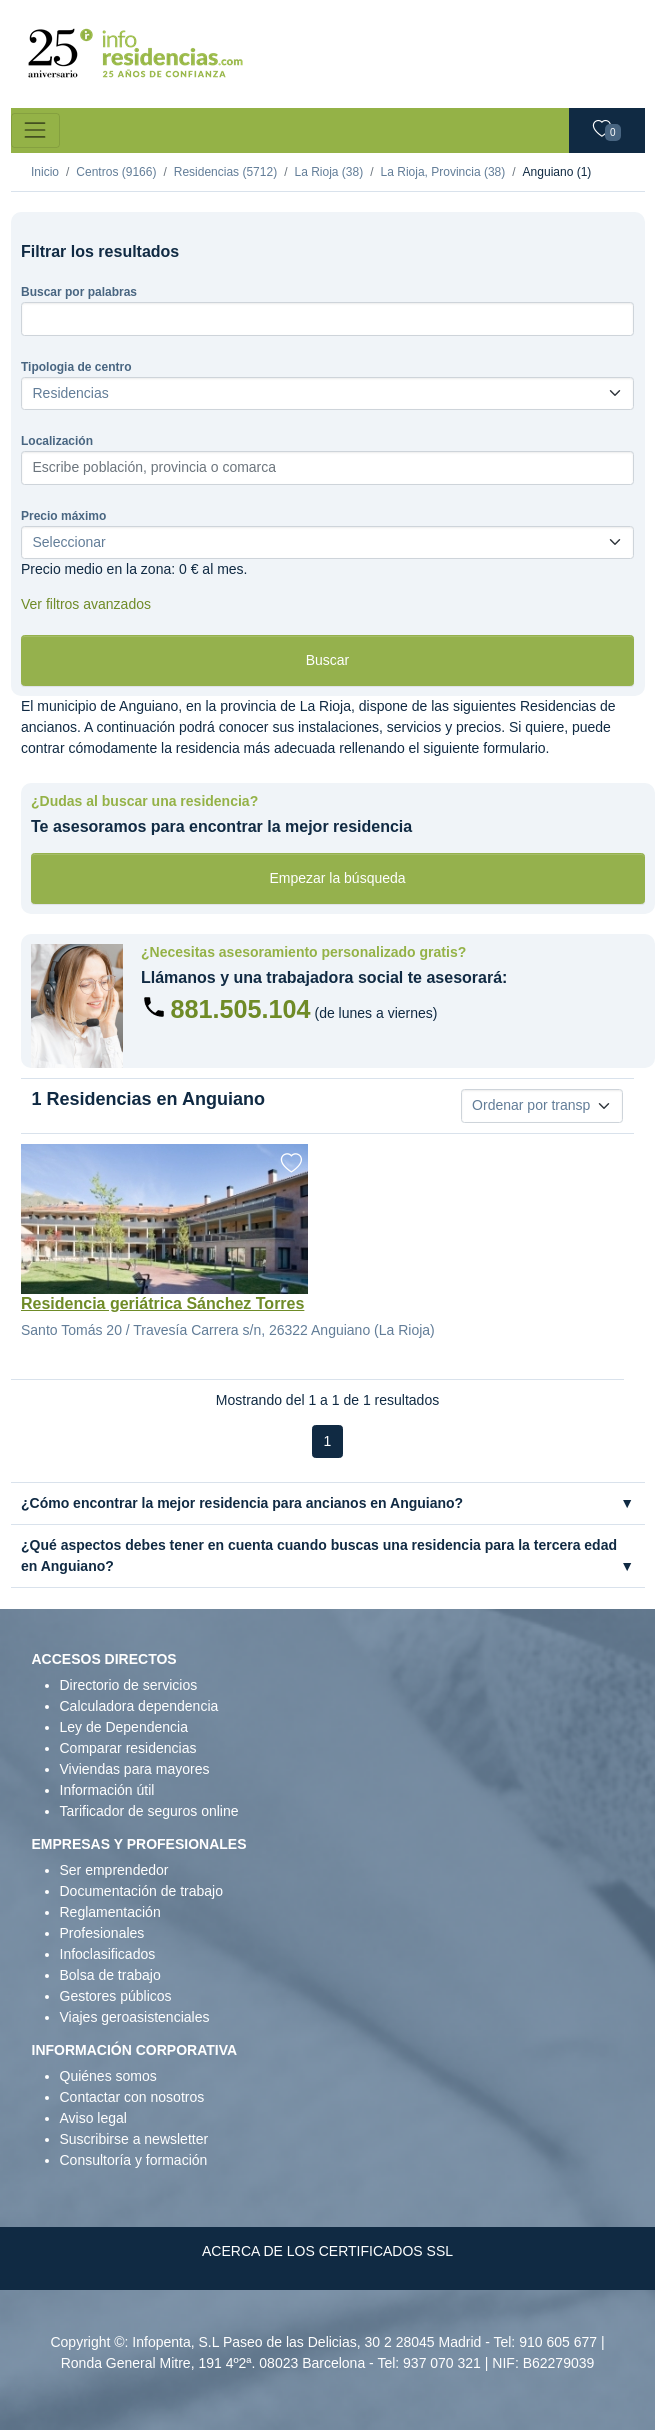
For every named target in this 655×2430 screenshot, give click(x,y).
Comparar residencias (128, 1748)
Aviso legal (93, 2118)
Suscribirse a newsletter (134, 2139)
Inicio (45, 172)
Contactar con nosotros (132, 2097)
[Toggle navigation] (35, 130)
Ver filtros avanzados (86, 604)
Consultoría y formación (134, 2160)
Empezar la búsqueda (337, 878)
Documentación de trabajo (141, 1891)
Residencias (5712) (225, 172)
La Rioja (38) (328, 172)
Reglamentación (110, 1912)
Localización (57, 441)
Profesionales (102, 1933)
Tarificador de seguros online (149, 1811)
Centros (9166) (116, 172)
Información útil (107, 1790)
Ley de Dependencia (124, 1727)
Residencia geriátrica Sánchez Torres (162, 1303)
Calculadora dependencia (139, 1706)
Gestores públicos (116, 1996)
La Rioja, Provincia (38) (443, 172)
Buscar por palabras (79, 292)
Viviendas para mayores (135, 1769)
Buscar (328, 660)
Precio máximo (63, 516)
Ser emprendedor (114, 1870)
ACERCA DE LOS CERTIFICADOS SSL (327, 2251)
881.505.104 (241, 1009)
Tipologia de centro (76, 367)
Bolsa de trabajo (110, 1975)
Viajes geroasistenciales (135, 2017)
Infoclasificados (108, 1954)
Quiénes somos (108, 2076)
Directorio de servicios (129, 1685)
